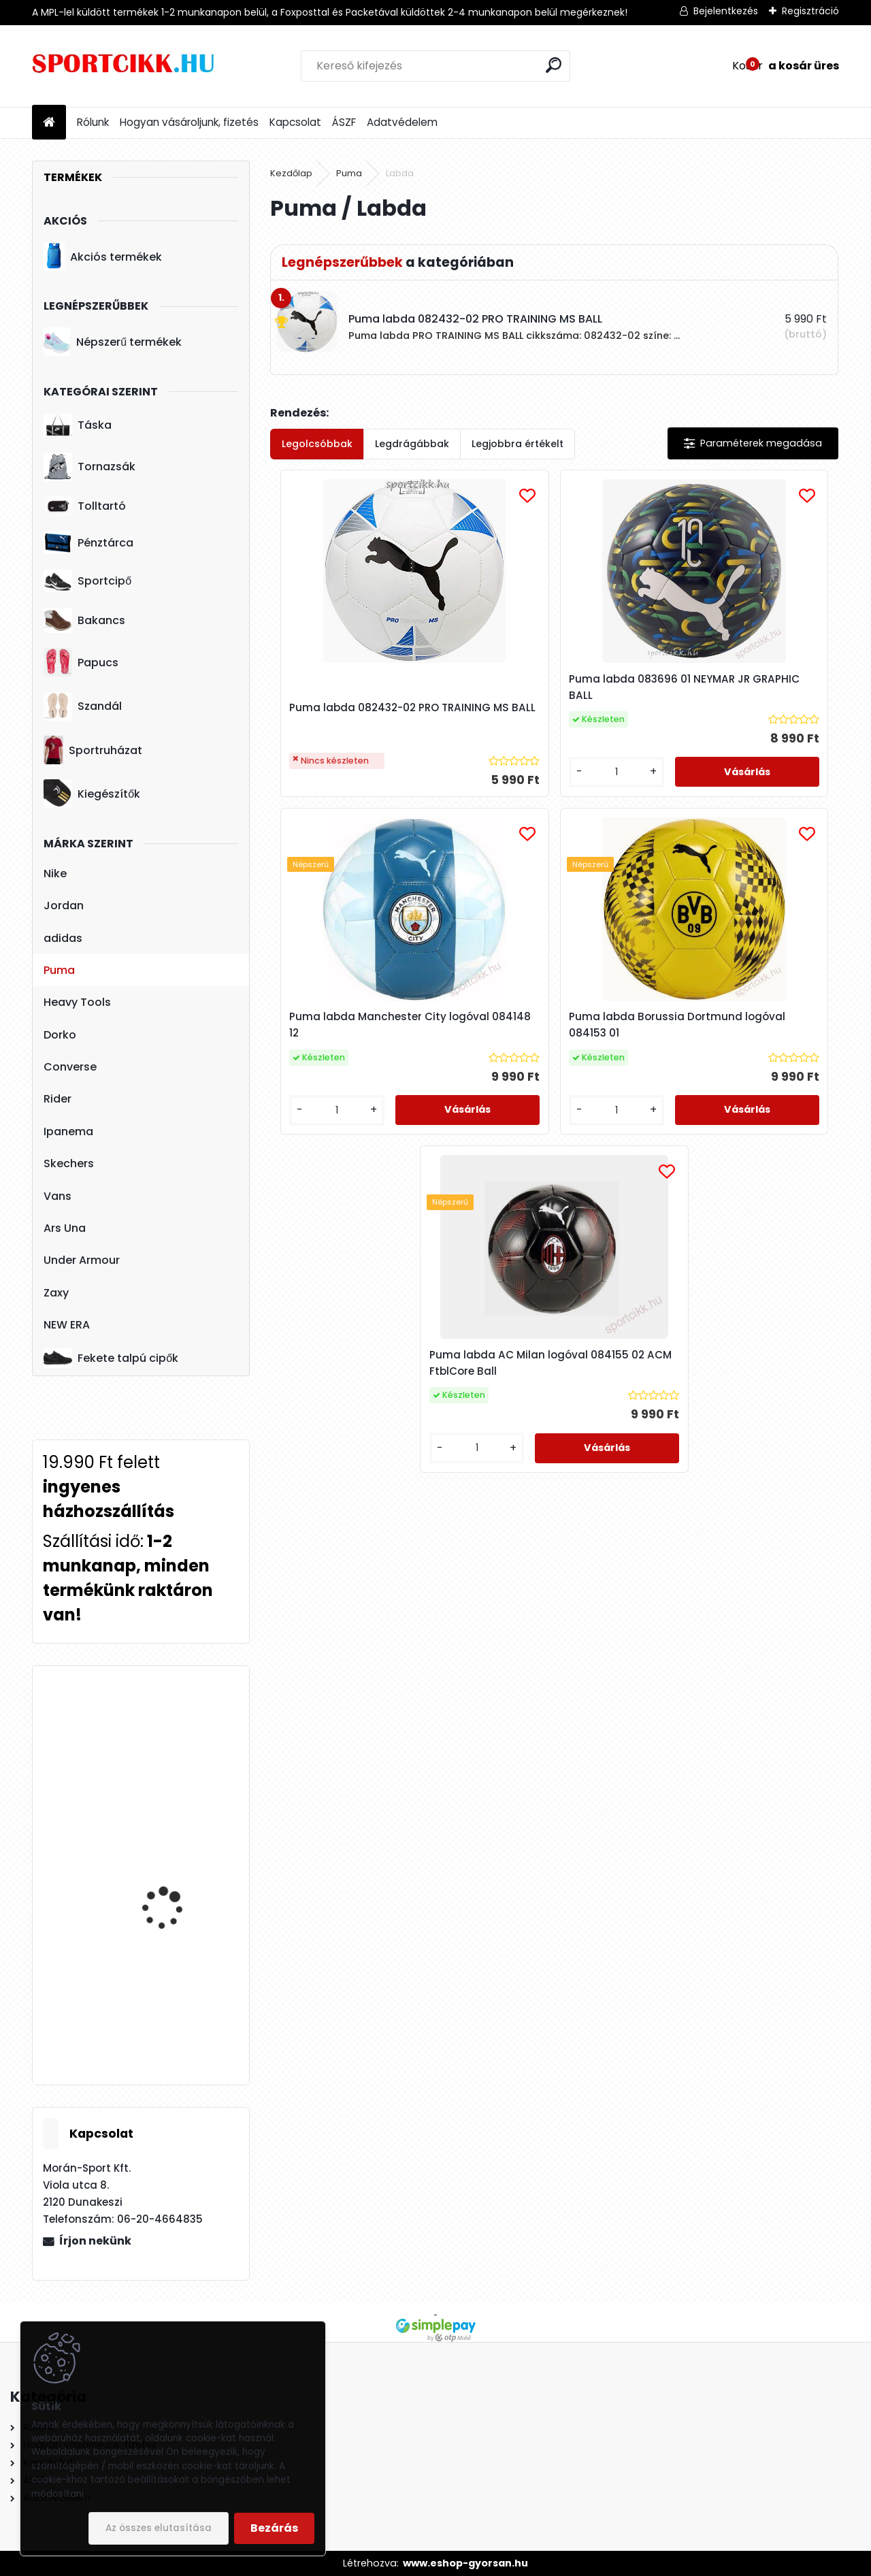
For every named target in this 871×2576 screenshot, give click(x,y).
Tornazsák (89, 467)
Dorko (60, 1035)
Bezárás (274, 2528)
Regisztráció (810, 11)
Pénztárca (88, 542)
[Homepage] (49, 123)
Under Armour (82, 1260)
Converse (70, 1067)
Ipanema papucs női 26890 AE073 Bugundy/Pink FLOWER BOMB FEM (174, 2002)
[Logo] (125, 66)
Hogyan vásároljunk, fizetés (189, 122)
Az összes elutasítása (158, 2528)
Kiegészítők (92, 793)
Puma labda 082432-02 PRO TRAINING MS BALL (360, 702)
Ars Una (65, 1228)
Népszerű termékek (113, 341)
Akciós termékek (103, 256)
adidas (63, 938)
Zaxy (56, 1293)
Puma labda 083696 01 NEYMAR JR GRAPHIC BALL (540, 687)
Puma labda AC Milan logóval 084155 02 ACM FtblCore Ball (648, 1038)
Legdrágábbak (412, 444)
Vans (57, 1196)
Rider (57, 1099)
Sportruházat (93, 750)
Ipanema (68, 1131)
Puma (59, 970)
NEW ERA (67, 1325)
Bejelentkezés (725, 11)
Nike (55, 873)
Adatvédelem (402, 122)
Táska (78, 425)
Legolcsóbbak (317, 444)
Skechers (69, 1163)
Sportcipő (87, 581)
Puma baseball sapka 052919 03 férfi (174, 1864)
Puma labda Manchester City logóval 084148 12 (742, 687)
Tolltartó (85, 506)
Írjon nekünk (95, 2241)
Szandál (83, 706)
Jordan (64, 905)
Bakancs (84, 620)
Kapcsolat (295, 122)
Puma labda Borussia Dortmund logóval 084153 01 (455, 1038)
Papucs (81, 662)
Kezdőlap (291, 173)
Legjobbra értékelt (517, 444)
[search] (553, 65)
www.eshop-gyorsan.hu (465, 2563)
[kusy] (503, 785)
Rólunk (93, 122)
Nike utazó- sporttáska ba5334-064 (177, 1736)
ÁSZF (344, 122)
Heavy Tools (77, 1002)
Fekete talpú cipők (111, 1357)
